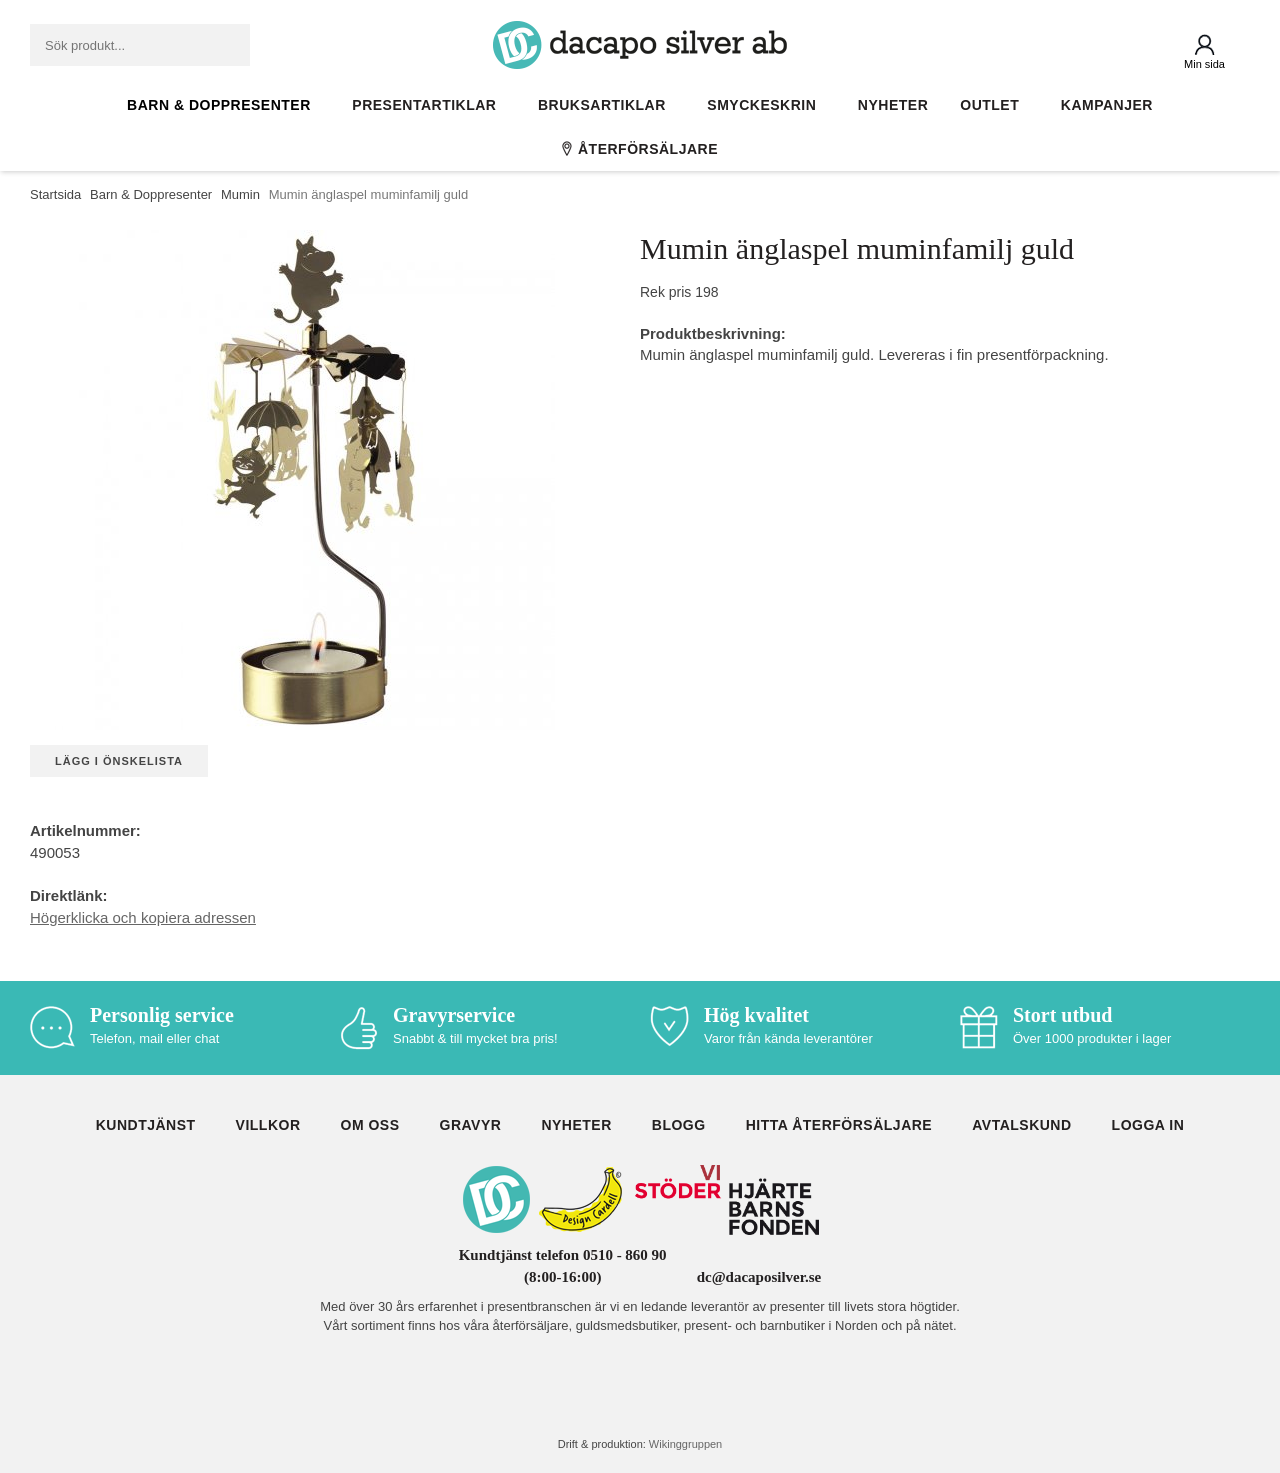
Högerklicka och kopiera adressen (143, 917)
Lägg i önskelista (119, 761)
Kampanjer (1107, 105)
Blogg (679, 1125)
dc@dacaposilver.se (759, 1277)
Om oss (370, 1125)
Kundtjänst (146, 1125)
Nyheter (893, 105)
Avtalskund (1021, 1125)
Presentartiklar (429, 105)
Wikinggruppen (685, 1444)
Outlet (994, 105)
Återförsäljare (640, 149)
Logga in (1148, 1125)
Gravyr (471, 1125)
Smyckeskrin (766, 105)
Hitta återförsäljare (839, 1125)
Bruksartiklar (606, 105)
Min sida (1204, 64)
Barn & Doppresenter (223, 105)
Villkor (268, 1125)
